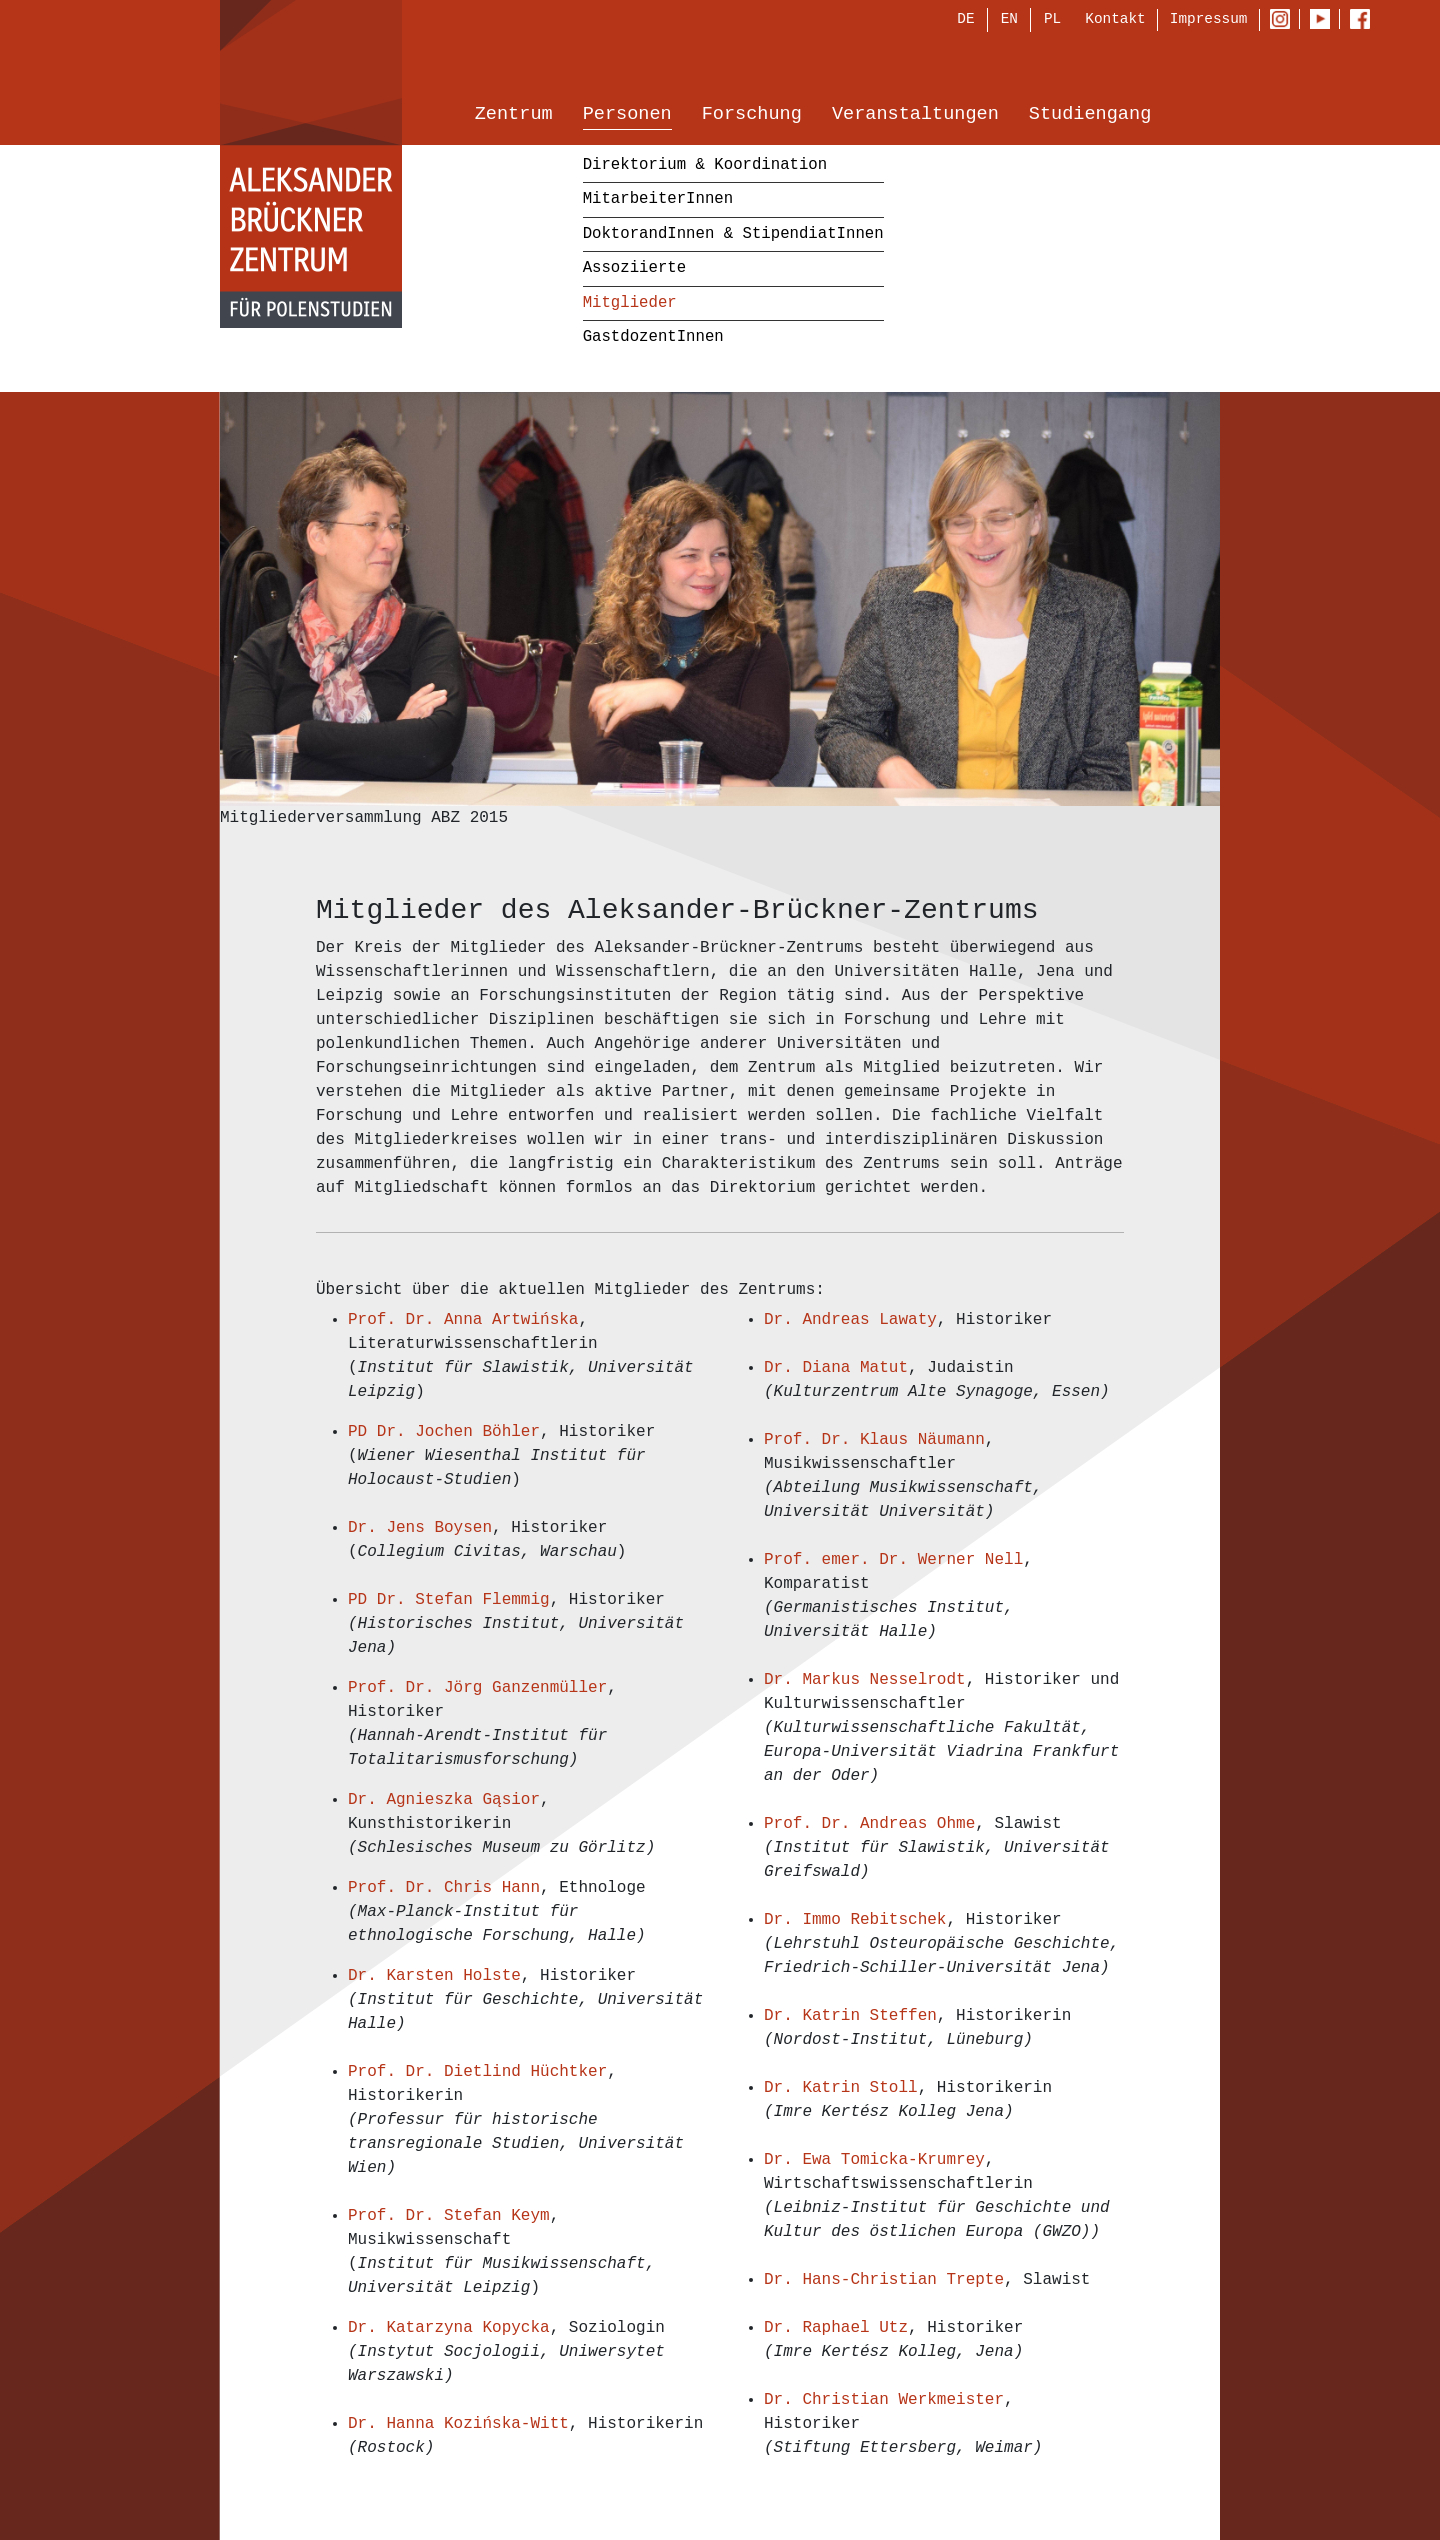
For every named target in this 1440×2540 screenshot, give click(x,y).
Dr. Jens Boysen (420, 1528)
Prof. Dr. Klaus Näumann (874, 1440)
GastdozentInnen (653, 339)
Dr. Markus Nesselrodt (865, 1680)
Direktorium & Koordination (705, 166)
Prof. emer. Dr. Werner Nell (893, 1560)
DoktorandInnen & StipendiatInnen (733, 235)
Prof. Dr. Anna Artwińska (463, 1320)
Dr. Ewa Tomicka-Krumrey (874, 2160)
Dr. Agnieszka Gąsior (444, 1800)
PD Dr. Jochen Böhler (444, 1432)
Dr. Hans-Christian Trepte (884, 2280)
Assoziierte (634, 270)
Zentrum (514, 116)
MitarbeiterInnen (658, 201)
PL (1052, 21)
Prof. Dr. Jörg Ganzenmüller (477, 1688)
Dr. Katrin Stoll (841, 2088)
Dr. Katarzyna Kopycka (449, 2328)
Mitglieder (630, 304)
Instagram (1284, 21)
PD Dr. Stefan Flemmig (449, 1600)
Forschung (752, 116)
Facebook (1365, 21)
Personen (627, 116)
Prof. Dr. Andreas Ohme (869, 1824)
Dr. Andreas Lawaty (850, 1320)
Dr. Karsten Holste (434, 1976)
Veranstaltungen (915, 116)
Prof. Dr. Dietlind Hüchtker (477, 2072)
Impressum (1209, 20)
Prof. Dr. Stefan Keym (449, 2216)
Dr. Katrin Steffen (850, 2016)
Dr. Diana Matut (836, 1368)
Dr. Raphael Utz (836, 2328)
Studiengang (1090, 116)
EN (1009, 21)
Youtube (1324, 21)
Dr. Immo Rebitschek (855, 1920)
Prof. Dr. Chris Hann (444, 1888)
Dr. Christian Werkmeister (884, 2400)
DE (965, 21)
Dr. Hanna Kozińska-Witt (458, 2424)
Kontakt (1115, 20)
